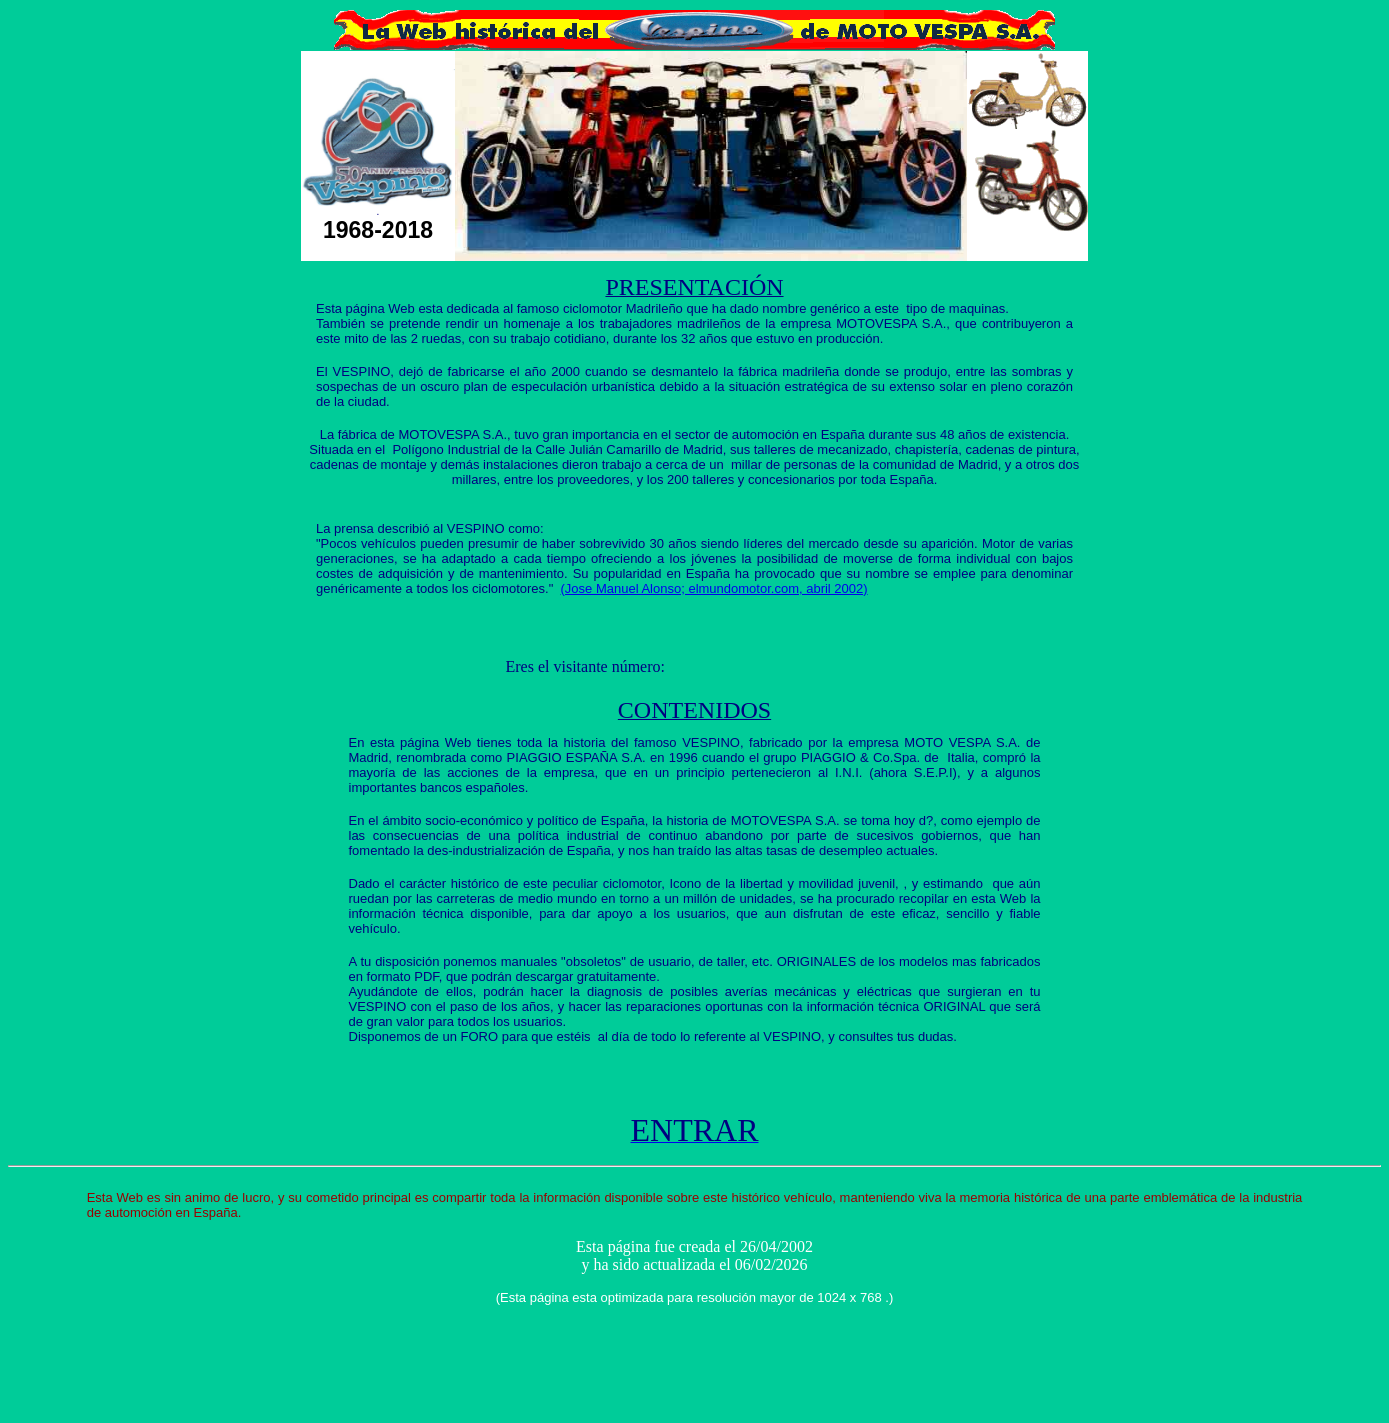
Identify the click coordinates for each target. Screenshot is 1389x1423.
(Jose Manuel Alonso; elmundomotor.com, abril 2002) (714, 588)
